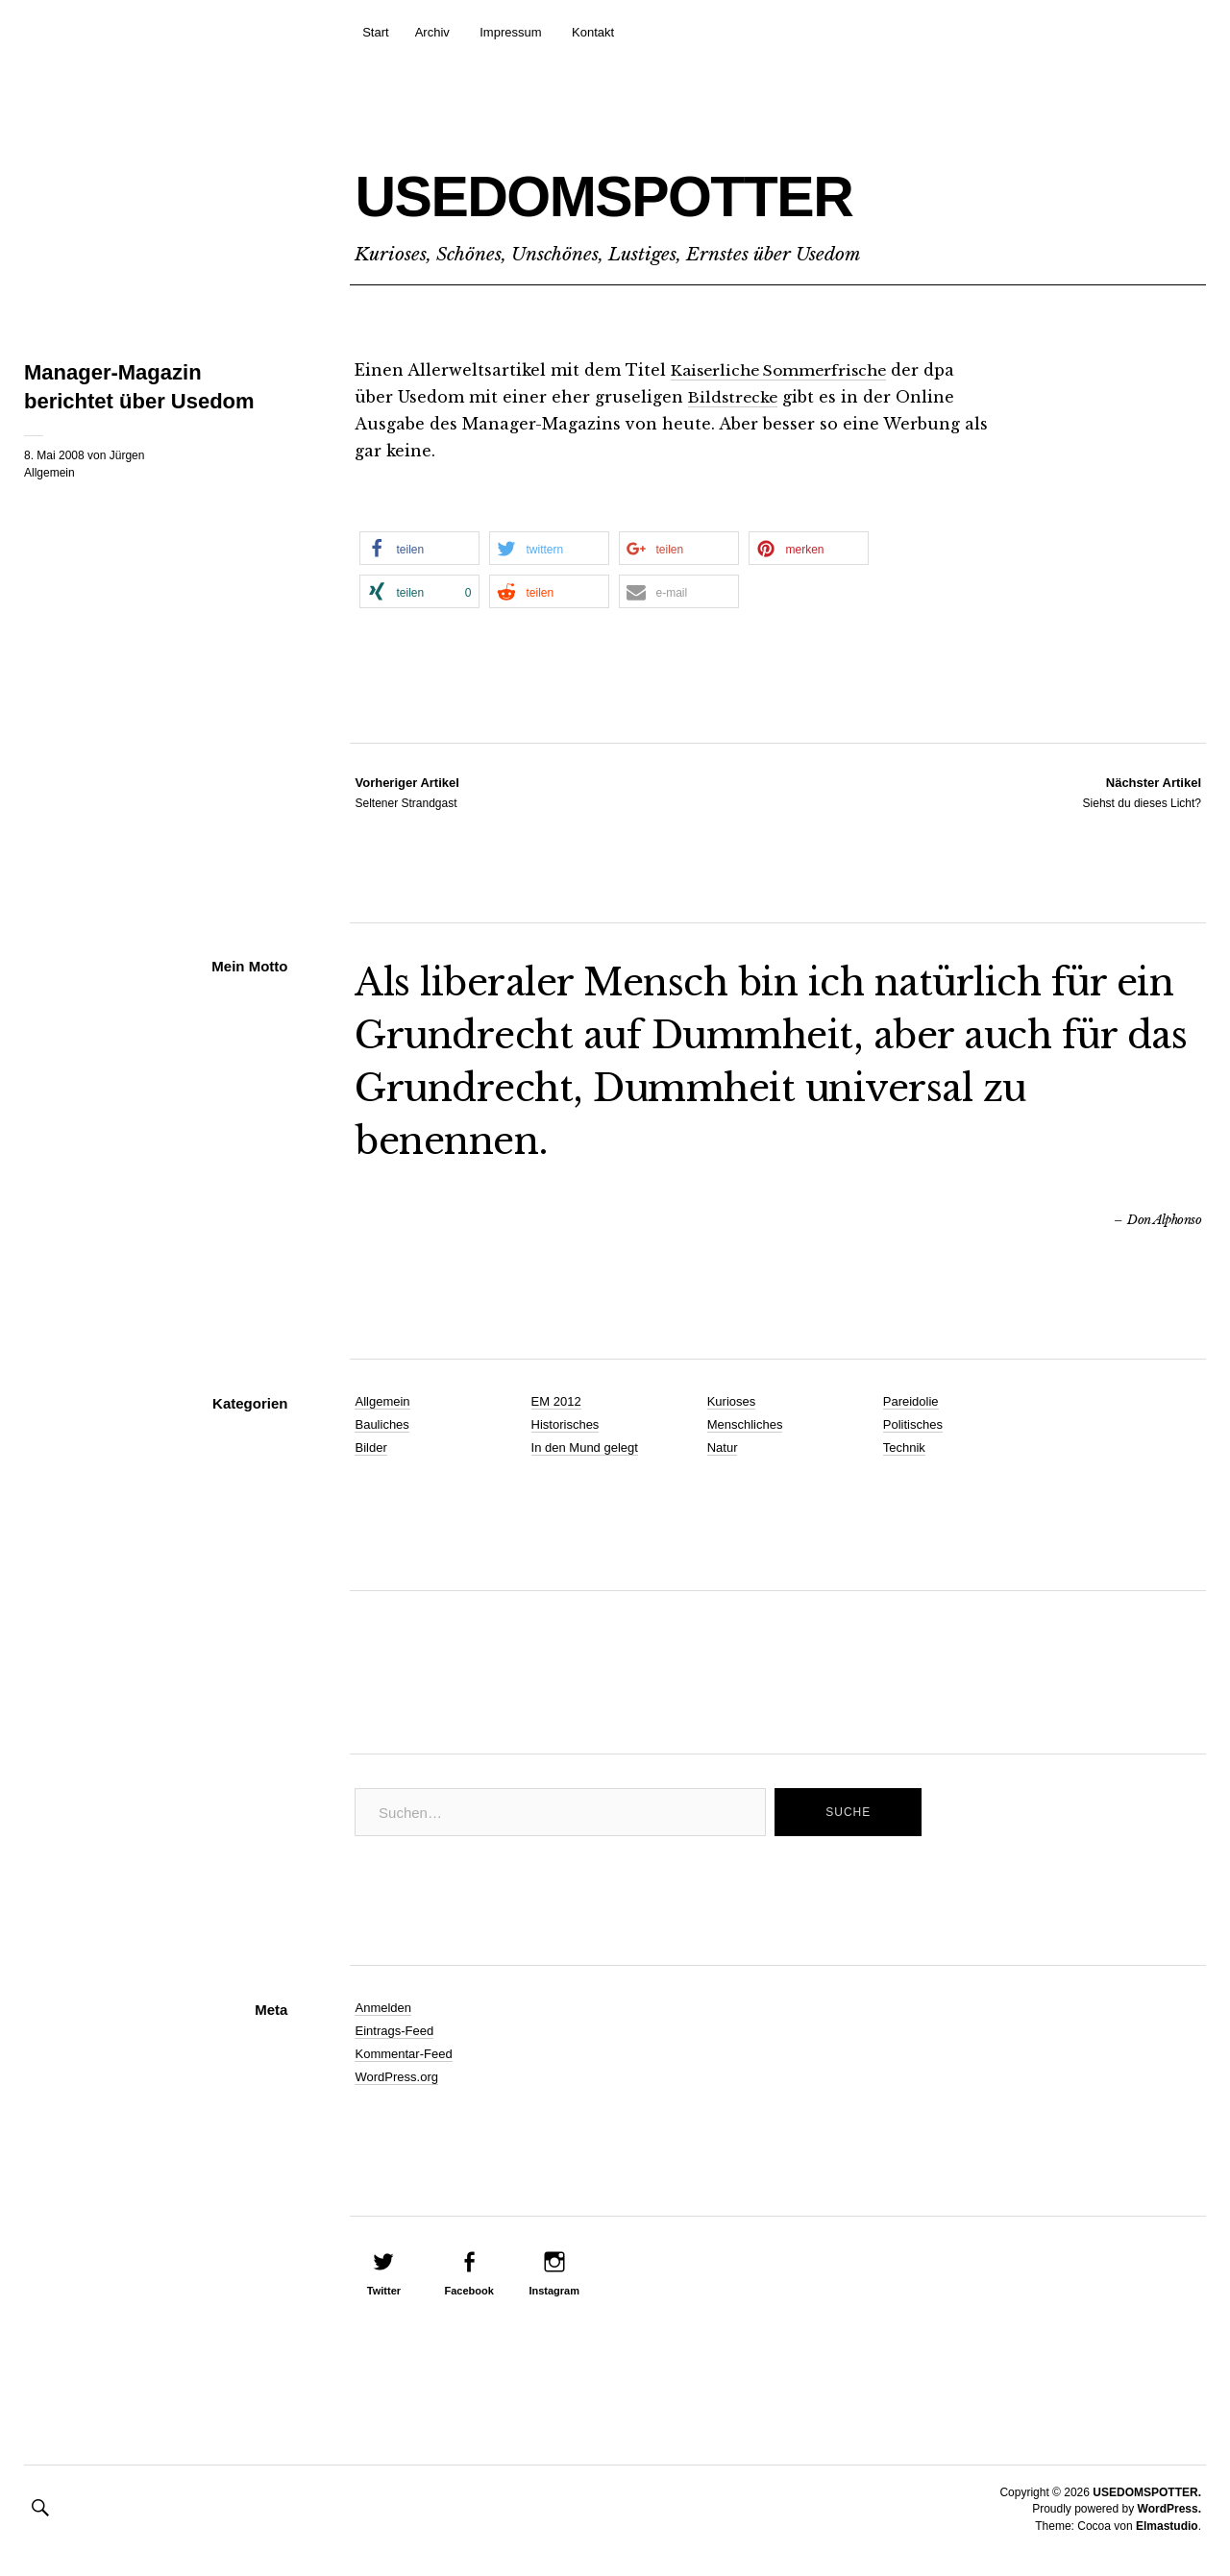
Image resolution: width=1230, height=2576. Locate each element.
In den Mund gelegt (584, 1447)
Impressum (510, 32)
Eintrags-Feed (394, 2031)
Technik (904, 1447)
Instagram (554, 2290)
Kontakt (593, 32)
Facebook (468, 2290)
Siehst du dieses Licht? (1142, 791)
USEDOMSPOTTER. (1147, 2492)
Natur (722, 1447)
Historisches (565, 1424)
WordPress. (1169, 2508)
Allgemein (49, 472)
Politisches (913, 1424)
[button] (419, 548)
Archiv (432, 32)
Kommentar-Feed (403, 2054)
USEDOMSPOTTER (701, 189)
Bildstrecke (734, 396)
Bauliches (381, 1424)
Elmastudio (1167, 2526)
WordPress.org (396, 2077)
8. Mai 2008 (54, 455)
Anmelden (383, 2007)
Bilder (370, 1447)
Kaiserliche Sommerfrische (784, 370)
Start (375, 32)
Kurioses (731, 1401)
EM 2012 (556, 1401)
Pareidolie (911, 1401)
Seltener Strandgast (406, 791)
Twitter (384, 2290)
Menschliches (745, 1424)
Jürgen (127, 455)
